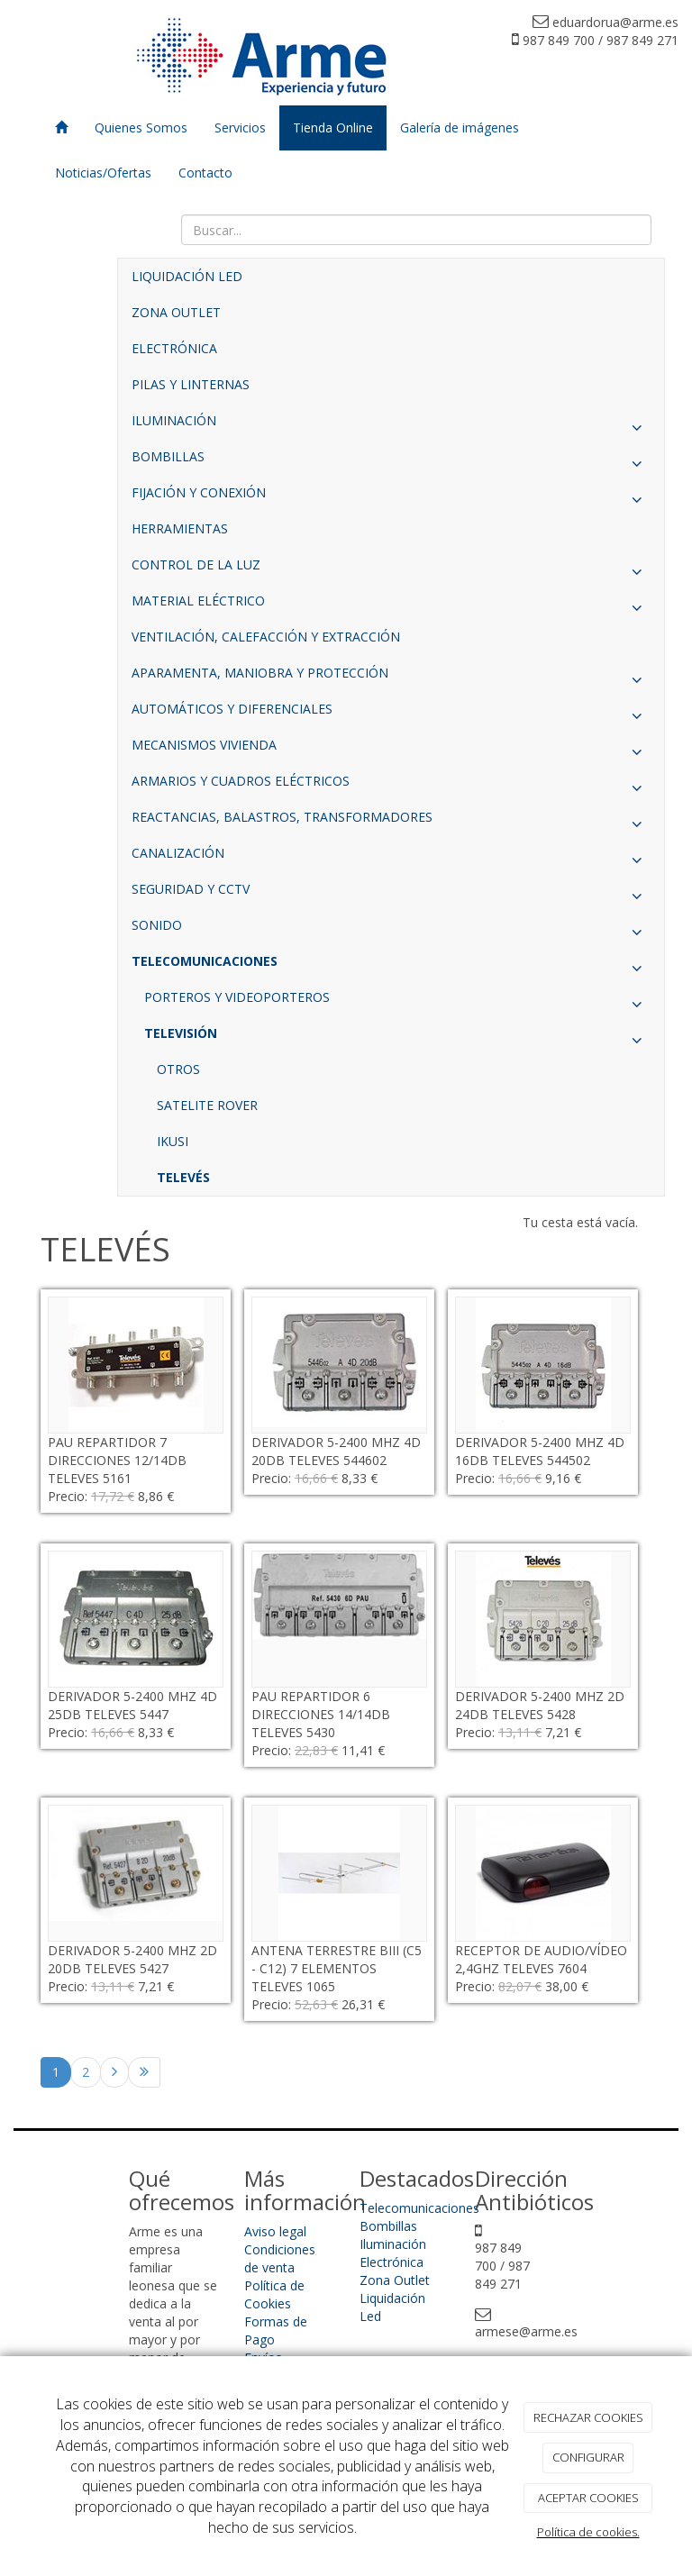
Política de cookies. (588, 2532)
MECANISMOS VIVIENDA (391, 749)
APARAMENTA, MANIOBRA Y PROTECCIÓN (391, 677)
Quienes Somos (141, 127)
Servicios (240, 127)
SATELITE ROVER (207, 1105)
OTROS (178, 1069)
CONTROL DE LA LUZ (391, 569)
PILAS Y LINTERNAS (191, 384)
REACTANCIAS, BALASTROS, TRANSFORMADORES (391, 821)
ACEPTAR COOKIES (588, 2498)
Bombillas (388, 2226)
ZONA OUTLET (176, 312)
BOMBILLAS (391, 461)
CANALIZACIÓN (391, 857)
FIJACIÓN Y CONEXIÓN (391, 497)
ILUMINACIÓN (391, 425)
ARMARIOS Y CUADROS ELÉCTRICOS (391, 785)
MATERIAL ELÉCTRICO (391, 605)
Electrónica (391, 2262)
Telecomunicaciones (419, 2207)
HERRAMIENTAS (180, 528)
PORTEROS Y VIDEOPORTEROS (397, 1001)
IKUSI (172, 1141)
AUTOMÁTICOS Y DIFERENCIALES (391, 713)
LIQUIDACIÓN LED (187, 276)
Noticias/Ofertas (103, 172)
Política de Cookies (274, 2294)
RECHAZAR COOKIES (588, 2417)
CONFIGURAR (588, 2457)
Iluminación (393, 2244)
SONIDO (391, 929)
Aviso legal (275, 2231)
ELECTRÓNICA (174, 348)
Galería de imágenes (459, 127)
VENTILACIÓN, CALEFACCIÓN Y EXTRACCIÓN (266, 636)
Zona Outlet (395, 2280)
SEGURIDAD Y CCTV (391, 893)
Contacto (205, 172)
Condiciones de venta (279, 2258)
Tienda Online (333, 127)
